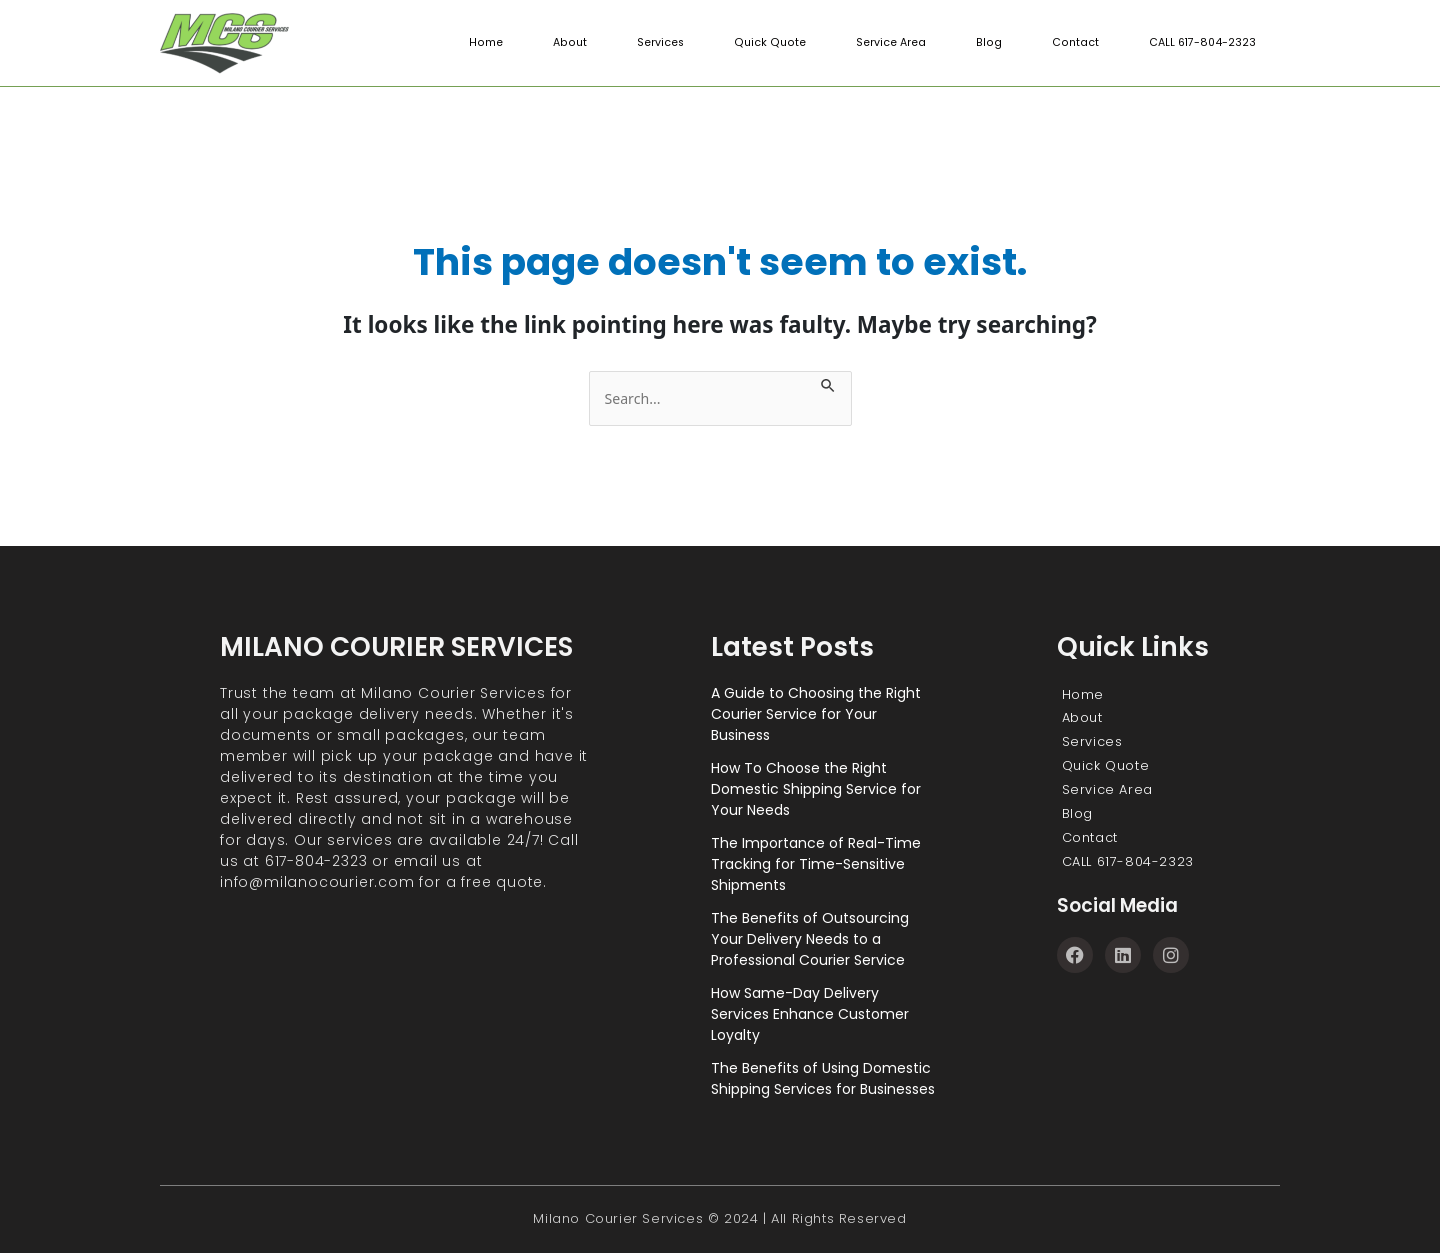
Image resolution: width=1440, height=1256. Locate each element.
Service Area (892, 43)
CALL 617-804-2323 (1201, 43)
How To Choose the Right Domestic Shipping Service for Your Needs (816, 790)
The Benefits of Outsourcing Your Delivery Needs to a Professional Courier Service (810, 940)
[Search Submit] (840, 382)
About (574, 43)
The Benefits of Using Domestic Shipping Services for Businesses (823, 1079)
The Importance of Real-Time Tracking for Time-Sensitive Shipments (816, 865)
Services (664, 43)
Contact (1074, 43)
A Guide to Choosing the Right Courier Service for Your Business (816, 715)
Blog (989, 43)
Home (491, 43)
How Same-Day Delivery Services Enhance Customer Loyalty (810, 1015)
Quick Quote (772, 43)
